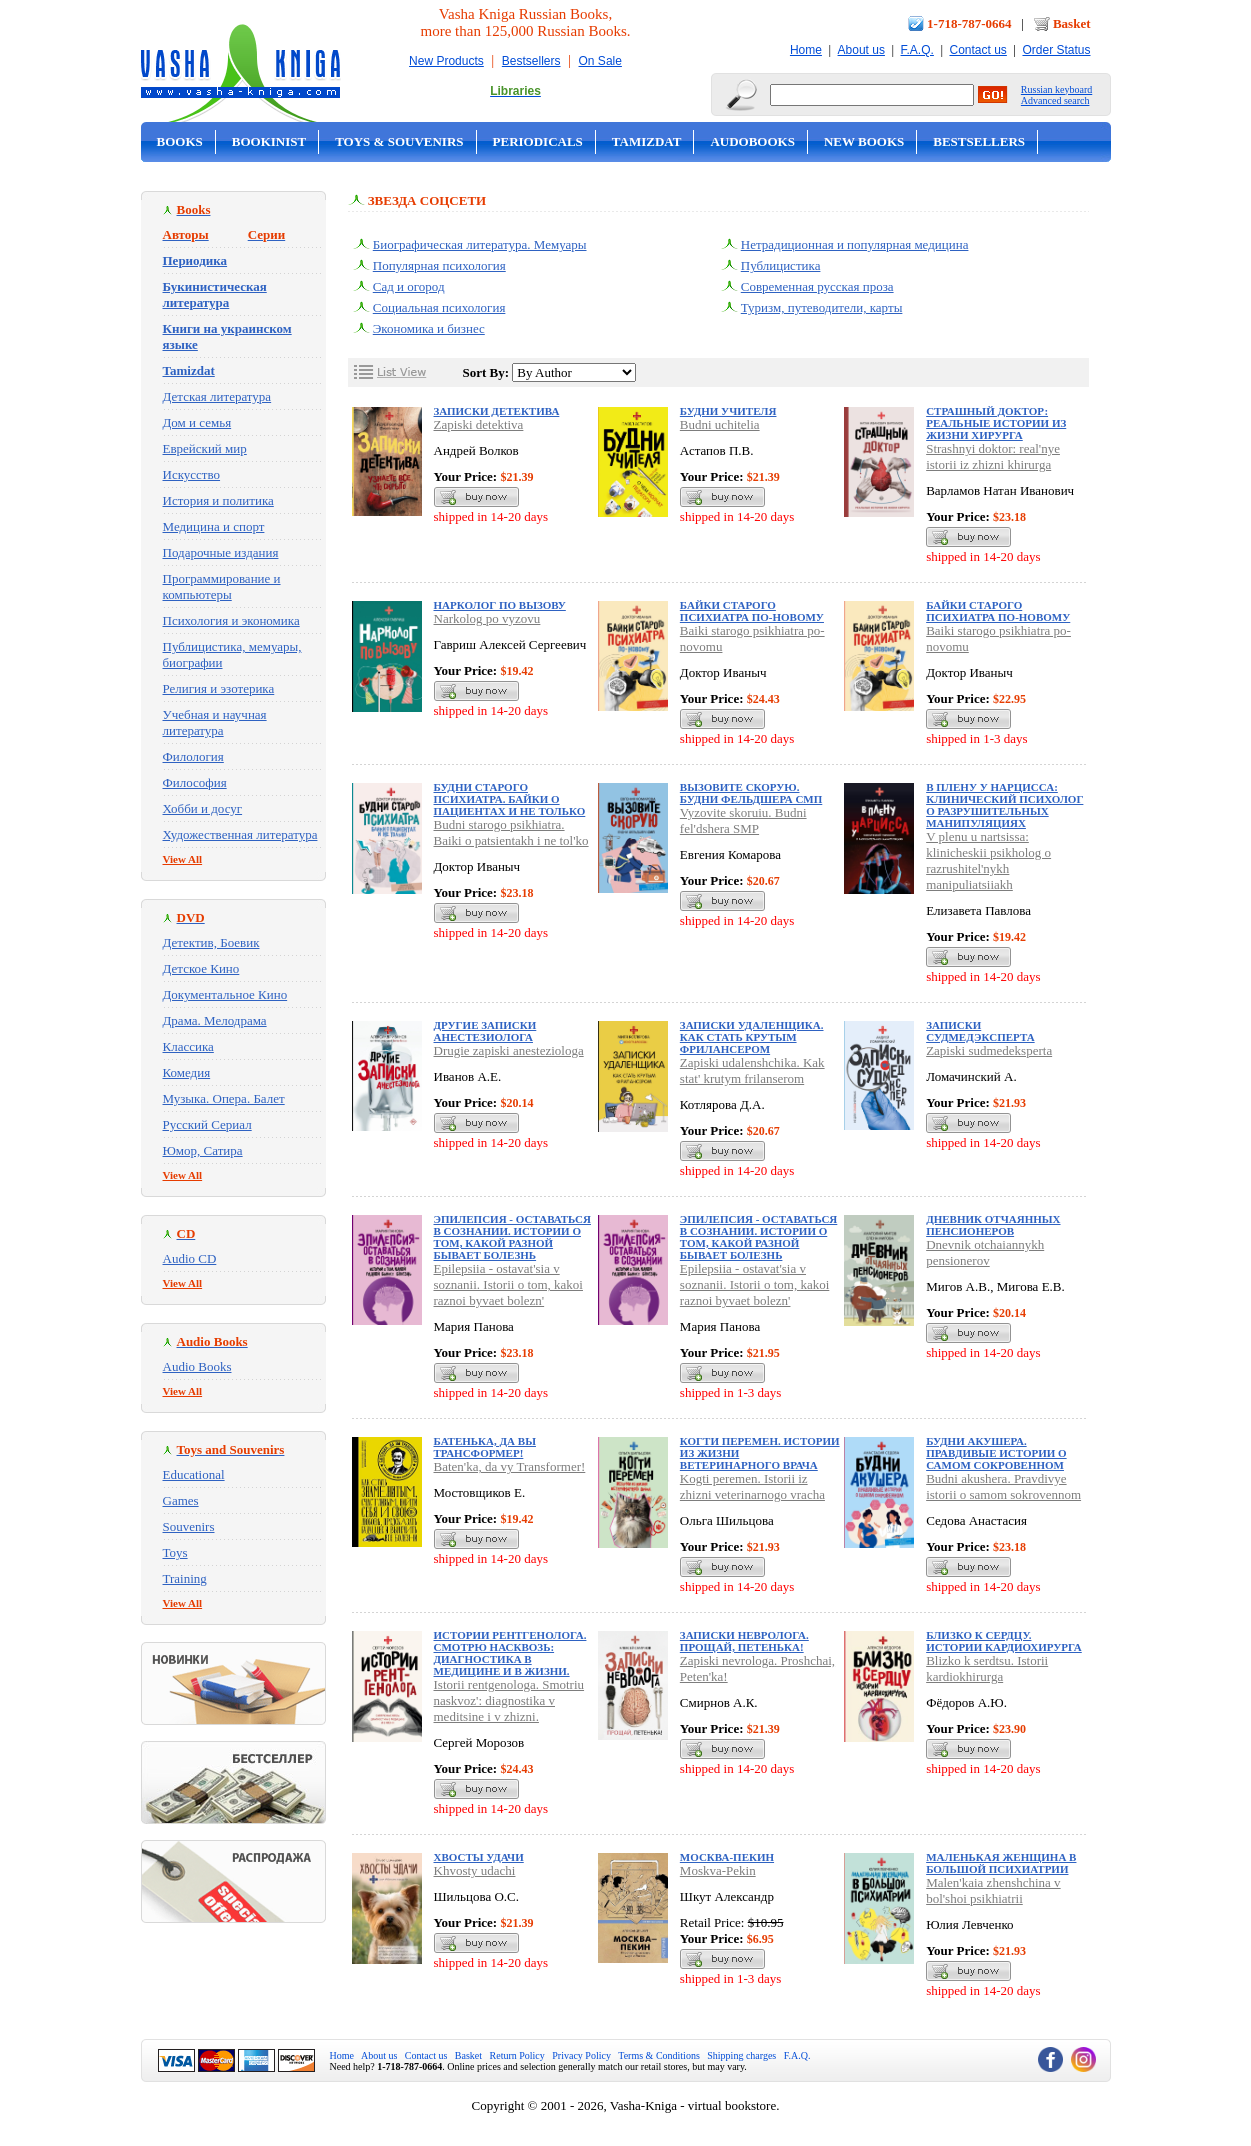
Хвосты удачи (479, 1857)
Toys (175, 1552)
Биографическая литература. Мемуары (480, 244)
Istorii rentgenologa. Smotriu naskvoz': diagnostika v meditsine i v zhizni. (509, 1700)
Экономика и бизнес (429, 328)
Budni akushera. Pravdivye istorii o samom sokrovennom (1003, 1486)
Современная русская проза (817, 286)
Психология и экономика (231, 620)
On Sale (600, 61)
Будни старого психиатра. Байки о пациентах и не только (510, 799)
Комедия (187, 1072)
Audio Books (197, 1366)
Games (181, 1500)
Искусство (192, 474)
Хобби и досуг (203, 808)
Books (180, 141)
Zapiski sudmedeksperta (989, 1050)
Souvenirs (189, 1526)
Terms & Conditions (659, 2055)
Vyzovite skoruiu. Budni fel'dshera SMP (743, 820)
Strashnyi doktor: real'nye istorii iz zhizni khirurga (993, 456)
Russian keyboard (1056, 89)
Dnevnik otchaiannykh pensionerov (985, 1252)
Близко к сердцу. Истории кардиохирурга (1004, 1641)
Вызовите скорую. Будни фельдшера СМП (751, 793)
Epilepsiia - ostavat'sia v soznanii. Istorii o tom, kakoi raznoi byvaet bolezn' (508, 1284)
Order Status (1056, 50)
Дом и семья (197, 422)
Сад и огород (409, 286)
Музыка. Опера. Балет (224, 1098)
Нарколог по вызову (500, 605)
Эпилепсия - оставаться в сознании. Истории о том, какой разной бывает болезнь (512, 1237)
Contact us (977, 50)
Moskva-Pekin (718, 1870)
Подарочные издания (221, 552)
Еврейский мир (205, 448)
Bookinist (269, 141)
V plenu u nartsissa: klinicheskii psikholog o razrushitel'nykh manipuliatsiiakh (988, 860)
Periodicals (538, 141)
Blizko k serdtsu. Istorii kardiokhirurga (987, 1668)
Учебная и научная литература (215, 722)
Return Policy (517, 2055)
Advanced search (1055, 100)
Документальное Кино (225, 994)
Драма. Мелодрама (215, 1020)
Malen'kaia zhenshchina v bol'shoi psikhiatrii (993, 1890)
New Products (446, 61)
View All (183, 859)
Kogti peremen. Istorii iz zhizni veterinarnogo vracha (752, 1486)
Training (185, 1578)
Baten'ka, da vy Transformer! (510, 1466)
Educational (194, 1474)
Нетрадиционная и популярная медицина (855, 244)
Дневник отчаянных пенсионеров (993, 1225)
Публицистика (781, 265)
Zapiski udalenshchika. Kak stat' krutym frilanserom (752, 1070)
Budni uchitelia (720, 424)
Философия (195, 782)
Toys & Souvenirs (399, 141)
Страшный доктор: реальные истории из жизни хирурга (996, 423)
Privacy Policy (581, 2055)
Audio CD (190, 1258)
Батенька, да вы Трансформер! (485, 1447)
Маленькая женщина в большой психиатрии (1001, 1863)
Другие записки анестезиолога (485, 1031)
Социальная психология (439, 307)
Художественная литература (240, 834)
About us (861, 50)
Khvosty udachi (475, 1870)
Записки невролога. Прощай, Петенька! (744, 1641)
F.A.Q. (917, 50)
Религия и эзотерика (219, 688)
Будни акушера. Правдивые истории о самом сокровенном (996, 1453)
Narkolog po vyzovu (487, 618)
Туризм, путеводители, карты (822, 307)
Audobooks (752, 141)
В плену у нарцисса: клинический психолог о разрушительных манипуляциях (1004, 805)
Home (806, 50)
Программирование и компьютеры (222, 586)
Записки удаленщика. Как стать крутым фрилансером (752, 1037)
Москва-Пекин (727, 1857)
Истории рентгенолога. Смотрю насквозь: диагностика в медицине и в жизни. (510, 1653)
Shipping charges (741, 2055)
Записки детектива (497, 411)
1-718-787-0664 (969, 23)
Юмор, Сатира (203, 1150)
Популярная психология (439, 265)
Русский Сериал (207, 1124)
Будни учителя (728, 411)
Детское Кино (201, 968)
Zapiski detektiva (479, 424)
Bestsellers (531, 61)
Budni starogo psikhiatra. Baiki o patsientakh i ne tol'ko (511, 832)
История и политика (218, 500)
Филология (193, 756)
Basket (1072, 23)
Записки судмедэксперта (980, 1031)
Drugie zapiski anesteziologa (509, 1050)
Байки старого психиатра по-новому (752, 611)
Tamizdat (647, 141)
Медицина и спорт (214, 526)
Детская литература (217, 396)
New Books (864, 141)
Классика (188, 1046)
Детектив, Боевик (211, 942)
